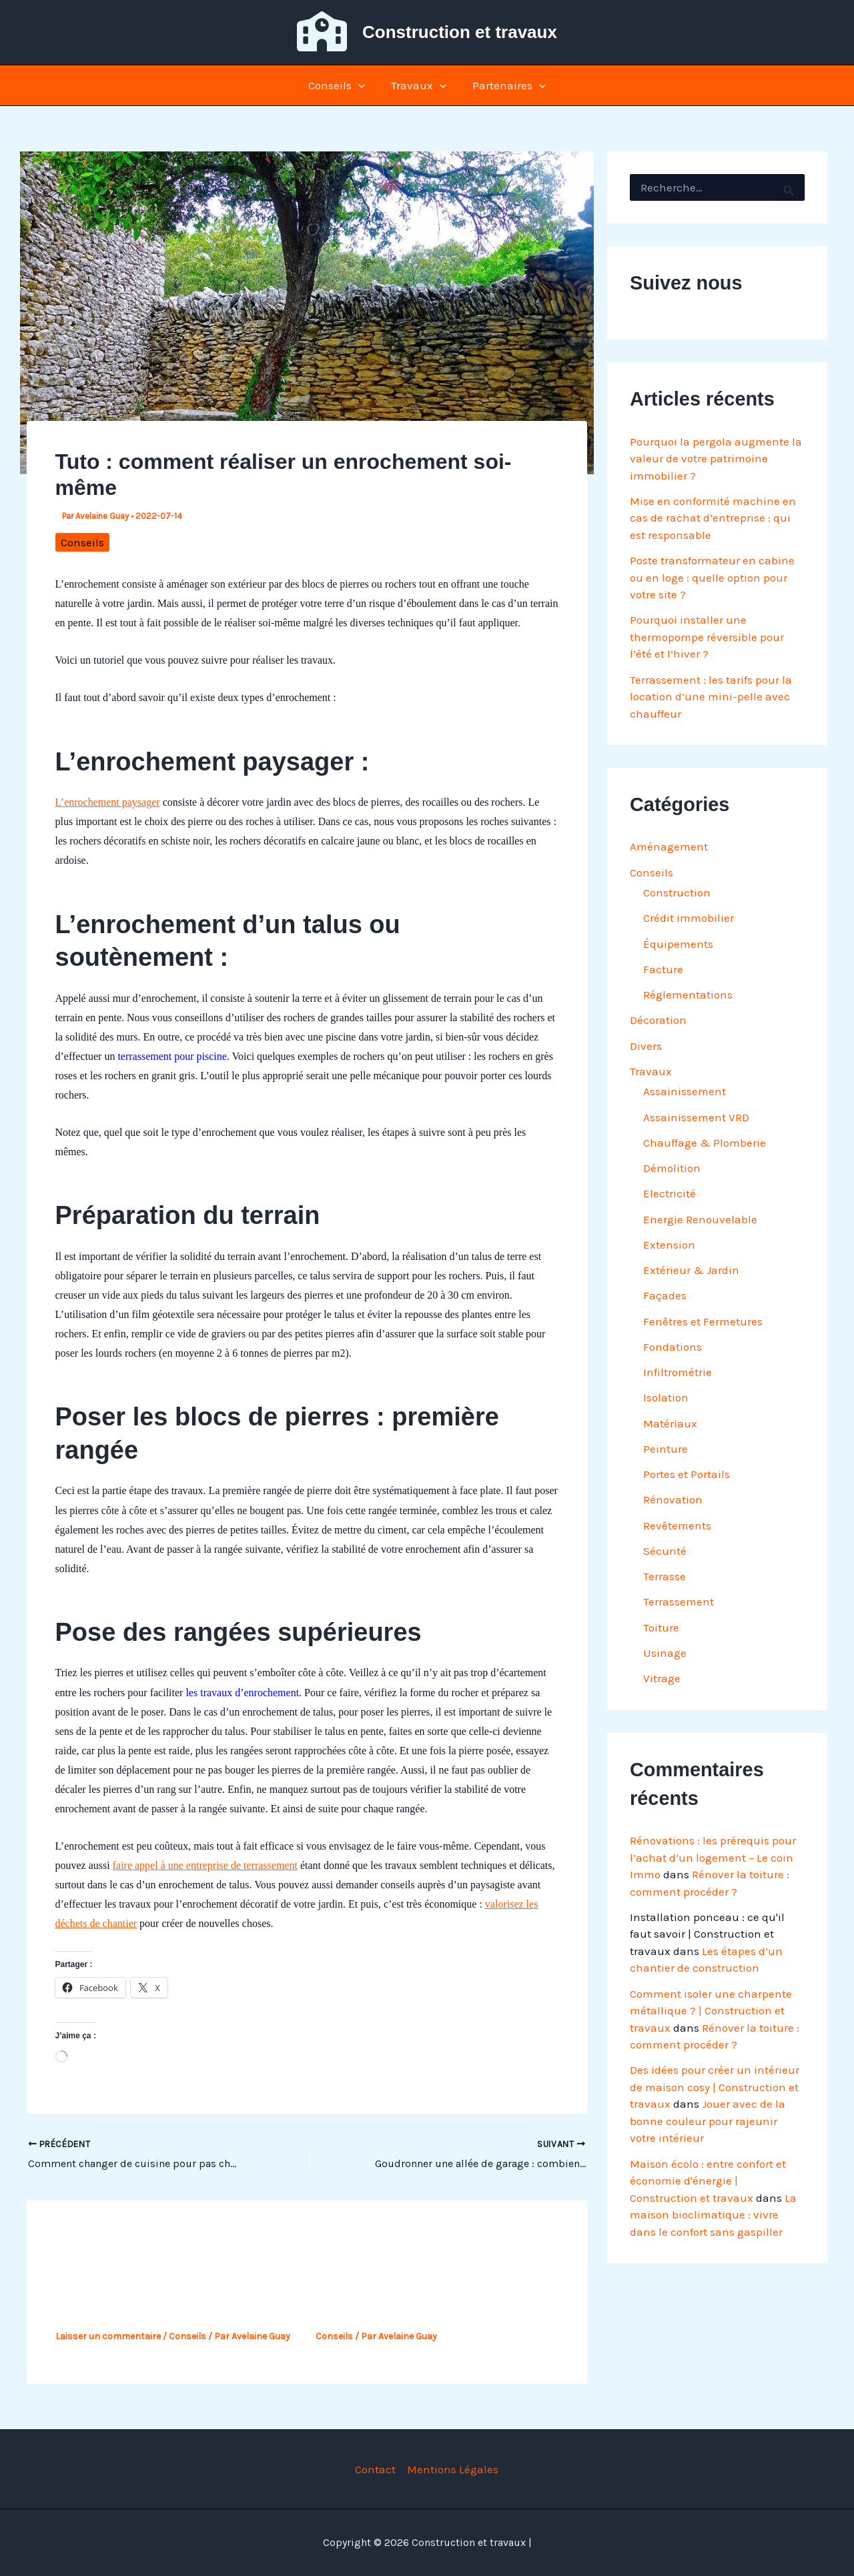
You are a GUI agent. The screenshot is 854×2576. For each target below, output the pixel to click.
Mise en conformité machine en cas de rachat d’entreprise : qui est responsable (713, 518)
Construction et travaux (459, 32)
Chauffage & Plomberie (704, 1142)
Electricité (669, 1193)
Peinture (665, 1448)
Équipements (678, 943)
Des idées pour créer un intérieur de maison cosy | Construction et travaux (714, 2086)
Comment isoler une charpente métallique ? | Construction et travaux (711, 2010)
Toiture (661, 1627)
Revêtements (677, 1525)
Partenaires (505, 85)
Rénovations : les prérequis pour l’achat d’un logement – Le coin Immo (713, 1857)
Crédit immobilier (688, 917)
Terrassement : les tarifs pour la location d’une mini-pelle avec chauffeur (711, 696)
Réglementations (688, 994)
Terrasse (664, 1576)
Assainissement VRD (696, 1117)
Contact (375, 2469)
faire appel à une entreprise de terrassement (205, 1865)
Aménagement (669, 846)
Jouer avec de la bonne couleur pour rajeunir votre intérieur (707, 2120)
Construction (677, 892)
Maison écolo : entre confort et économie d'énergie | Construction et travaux (708, 2180)
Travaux (418, 85)
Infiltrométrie (677, 1372)
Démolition (672, 1168)
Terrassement (678, 1601)
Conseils (340, 85)
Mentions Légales (452, 2469)
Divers (646, 1046)
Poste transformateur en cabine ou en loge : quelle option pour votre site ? (712, 577)
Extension (669, 1244)
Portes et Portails (686, 1474)
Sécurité (665, 1550)
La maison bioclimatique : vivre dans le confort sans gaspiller (713, 2214)
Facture (663, 969)
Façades (665, 1295)
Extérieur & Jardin (691, 1270)
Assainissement (684, 1091)
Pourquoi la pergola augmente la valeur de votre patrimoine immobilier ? (716, 458)
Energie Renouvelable (700, 1219)
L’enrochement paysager (107, 802)
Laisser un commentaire (108, 2336)
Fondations (672, 1346)
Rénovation (673, 1499)
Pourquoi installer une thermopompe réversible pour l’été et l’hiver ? (707, 636)
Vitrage (662, 1678)
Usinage (665, 1653)
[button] (361, 85)
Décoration (658, 1020)
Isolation (666, 1397)
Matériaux (670, 1423)
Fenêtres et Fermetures (703, 1321)
